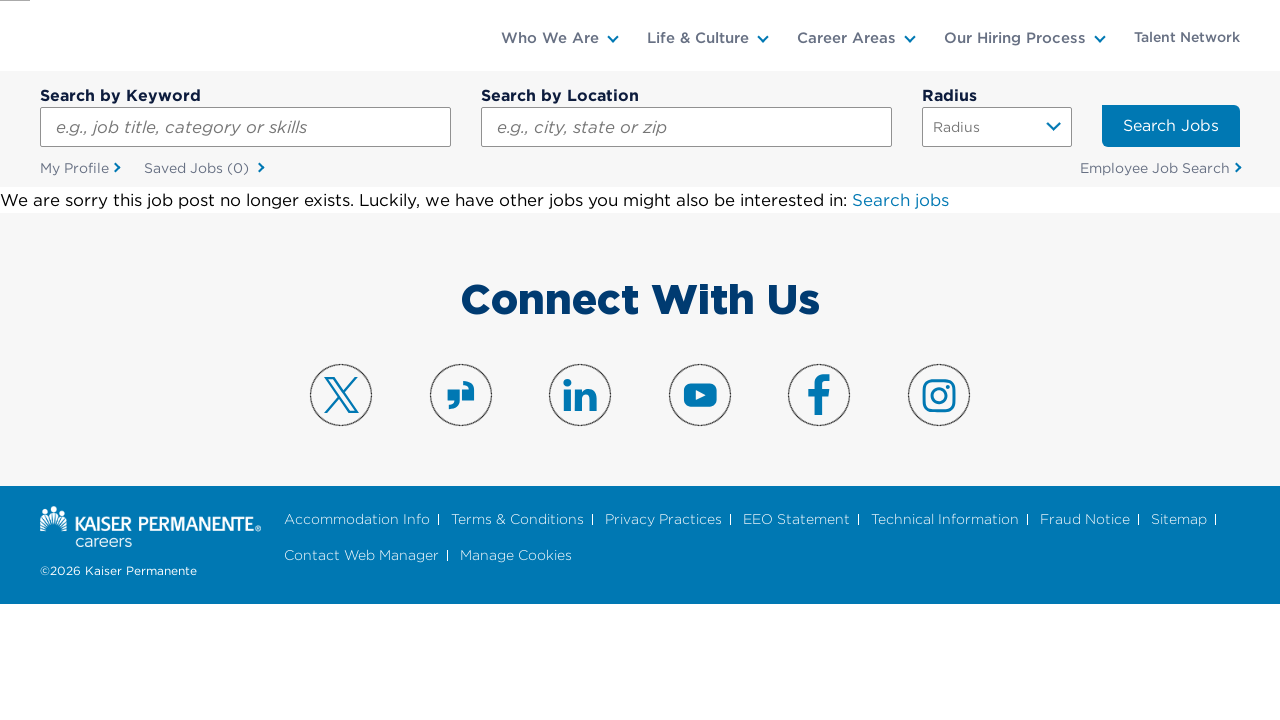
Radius (949, 95)
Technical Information (945, 520)
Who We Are (550, 38)
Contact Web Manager (361, 557)
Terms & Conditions (517, 520)
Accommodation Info (357, 520)
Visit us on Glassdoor (461, 396)
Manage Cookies (516, 557)
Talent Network (1187, 37)
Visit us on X (341, 396)
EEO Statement (796, 520)
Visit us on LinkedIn (580, 396)
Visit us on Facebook (819, 396)
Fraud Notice (1085, 520)
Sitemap (1179, 520)
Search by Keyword (120, 95)
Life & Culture (698, 38)
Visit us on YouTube (700, 396)
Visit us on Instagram (939, 396)
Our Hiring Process (1015, 38)
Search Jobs (1171, 125)
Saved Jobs (198, 170)
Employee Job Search (1155, 169)
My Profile (74, 169)
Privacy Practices (663, 520)
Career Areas (846, 38)
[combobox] (686, 127)
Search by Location (560, 95)
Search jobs (900, 202)
